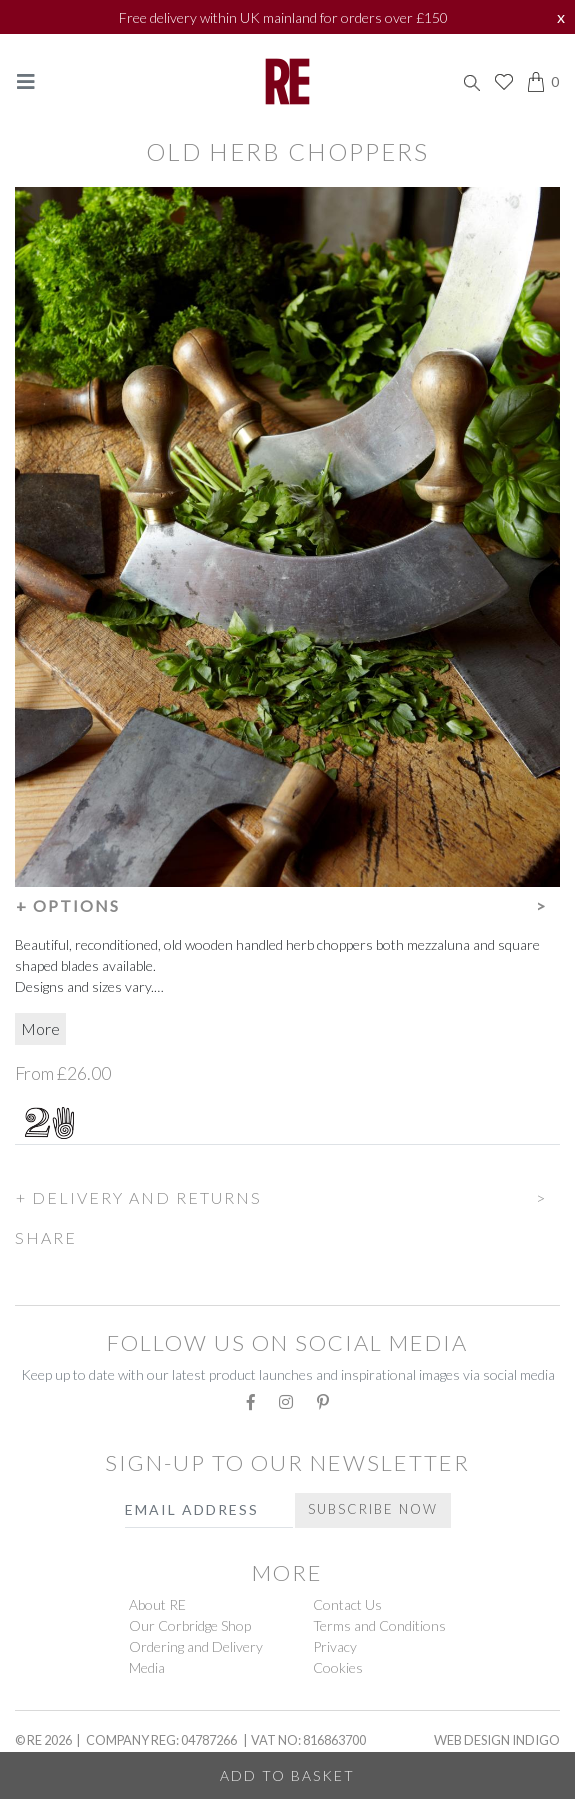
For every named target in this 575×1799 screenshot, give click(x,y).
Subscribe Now (373, 1509)
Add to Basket (287, 1775)
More (40, 1028)
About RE (157, 1604)
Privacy (335, 1646)
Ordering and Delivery (196, 1646)
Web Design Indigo (497, 1740)
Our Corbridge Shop (190, 1625)
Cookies (338, 1667)
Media (147, 1667)
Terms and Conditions (379, 1625)
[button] (287, 903)
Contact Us (347, 1604)
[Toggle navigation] (26, 81)
